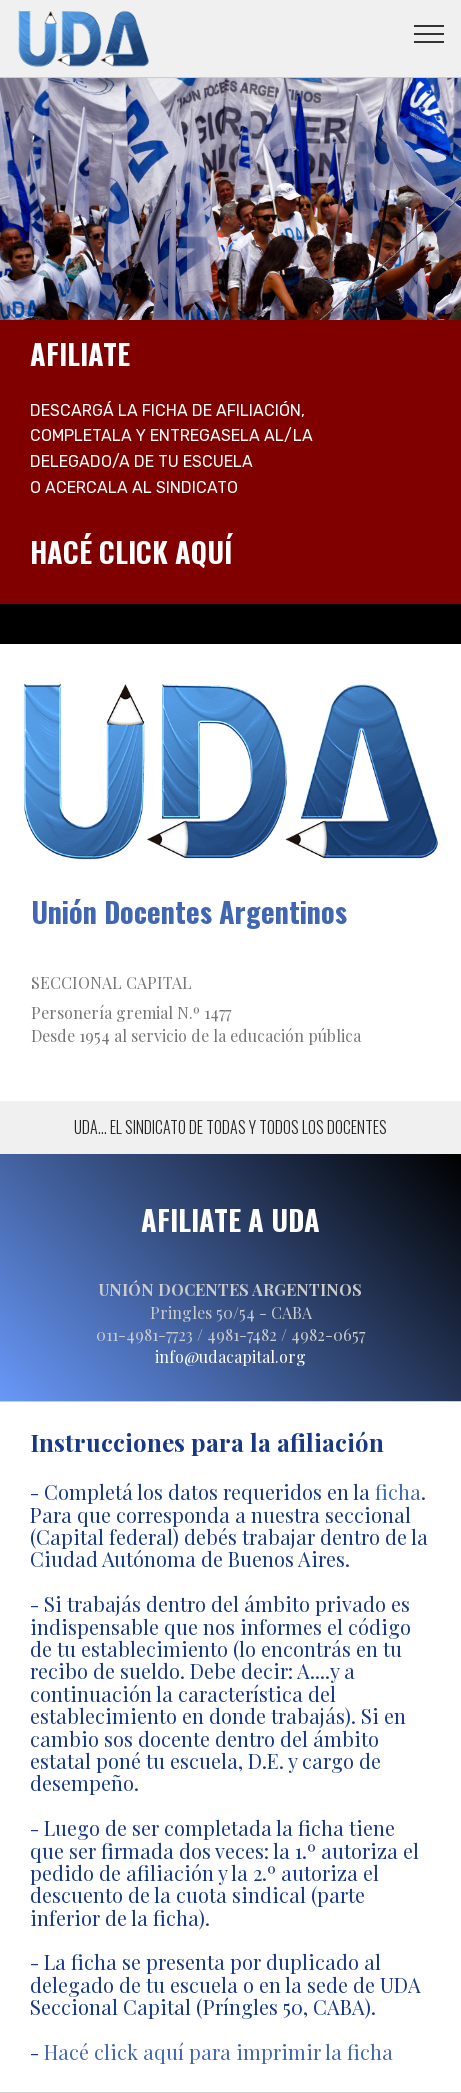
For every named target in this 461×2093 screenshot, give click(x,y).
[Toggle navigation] (429, 33)
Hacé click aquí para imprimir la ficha (218, 2051)
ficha (398, 1491)
